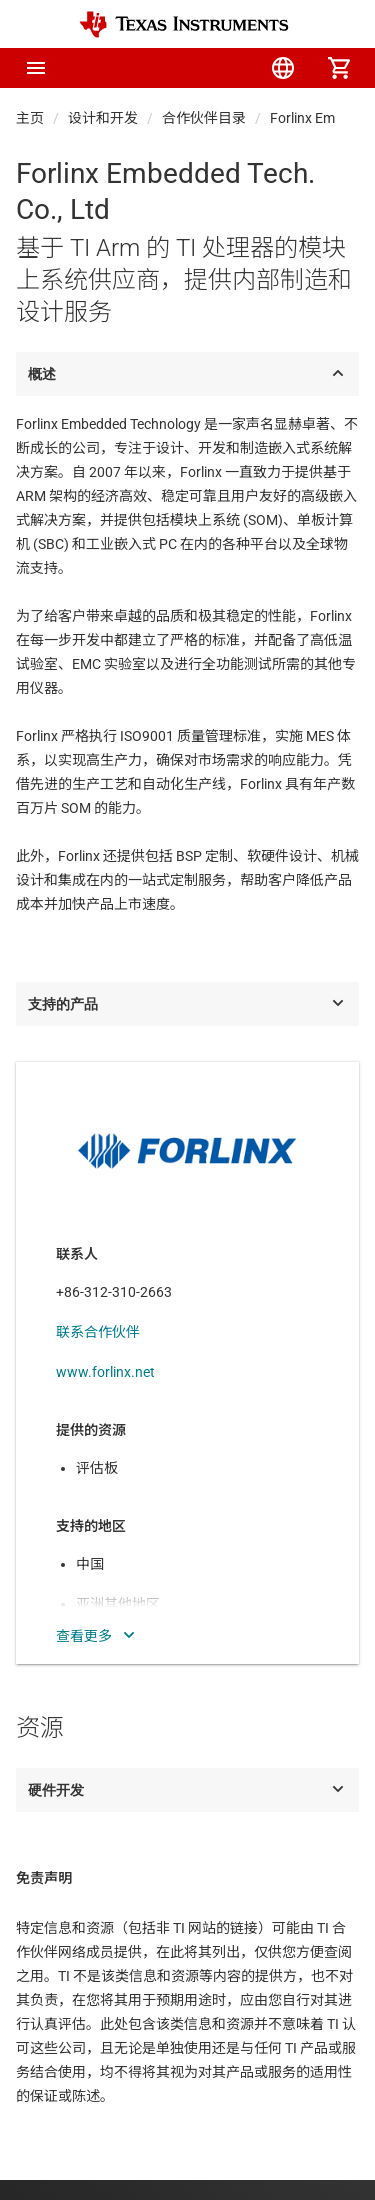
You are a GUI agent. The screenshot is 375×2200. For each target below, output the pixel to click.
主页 (30, 118)
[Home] (184, 24)
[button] (36, 68)
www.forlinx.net (105, 1372)
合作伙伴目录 (204, 118)
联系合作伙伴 (98, 1332)
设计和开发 (103, 118)
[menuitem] (171, 68)
